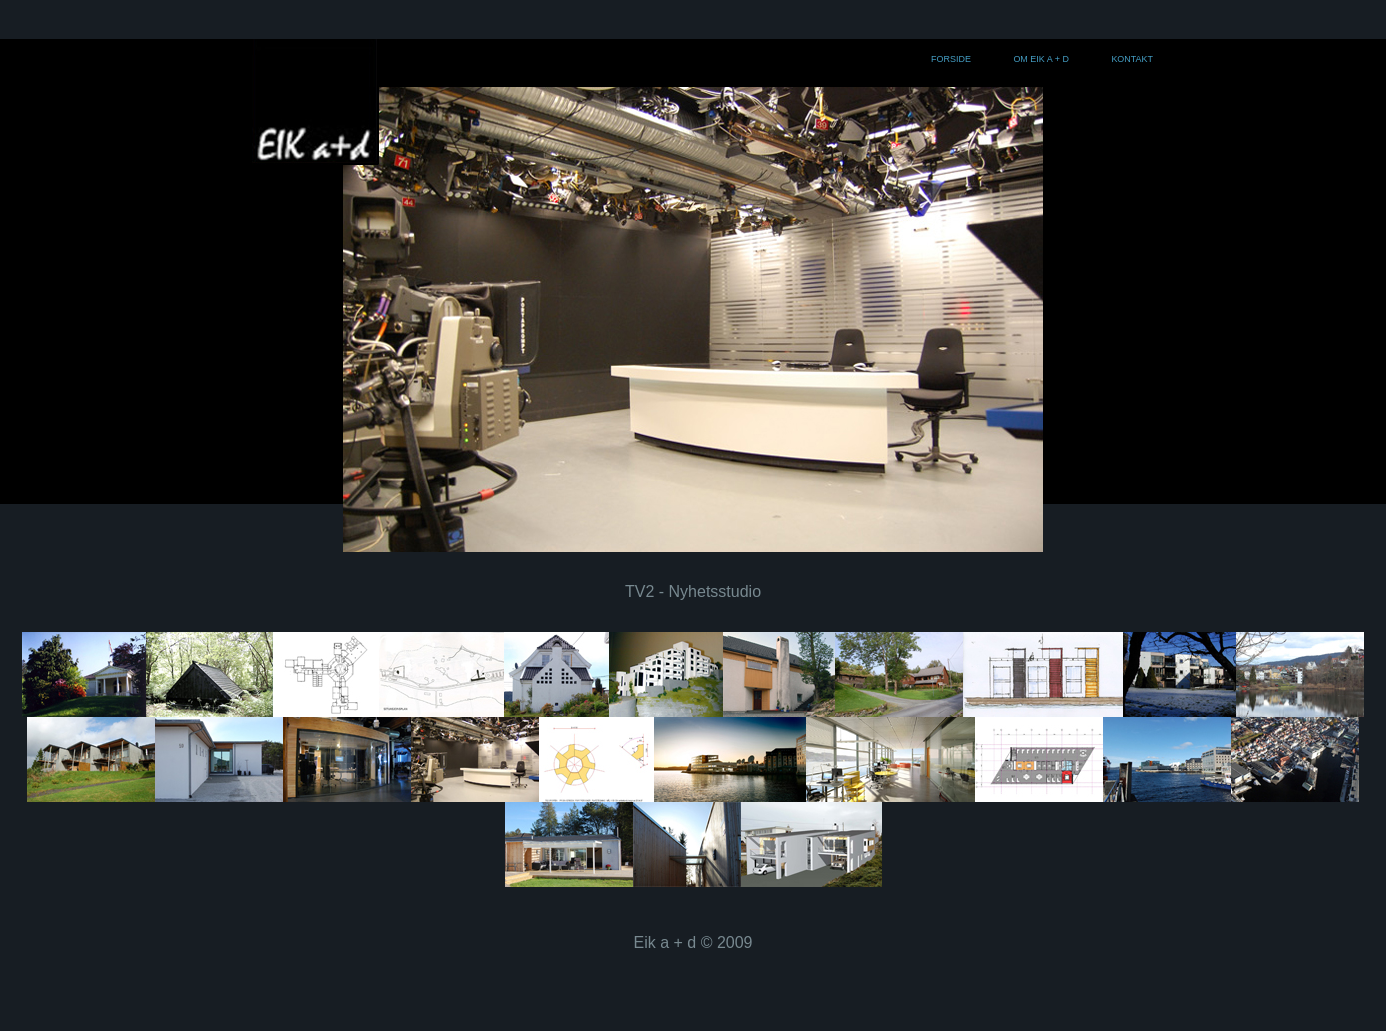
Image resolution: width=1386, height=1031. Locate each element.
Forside (951, 59)
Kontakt (1132, 59)
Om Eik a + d (1040, 59)
